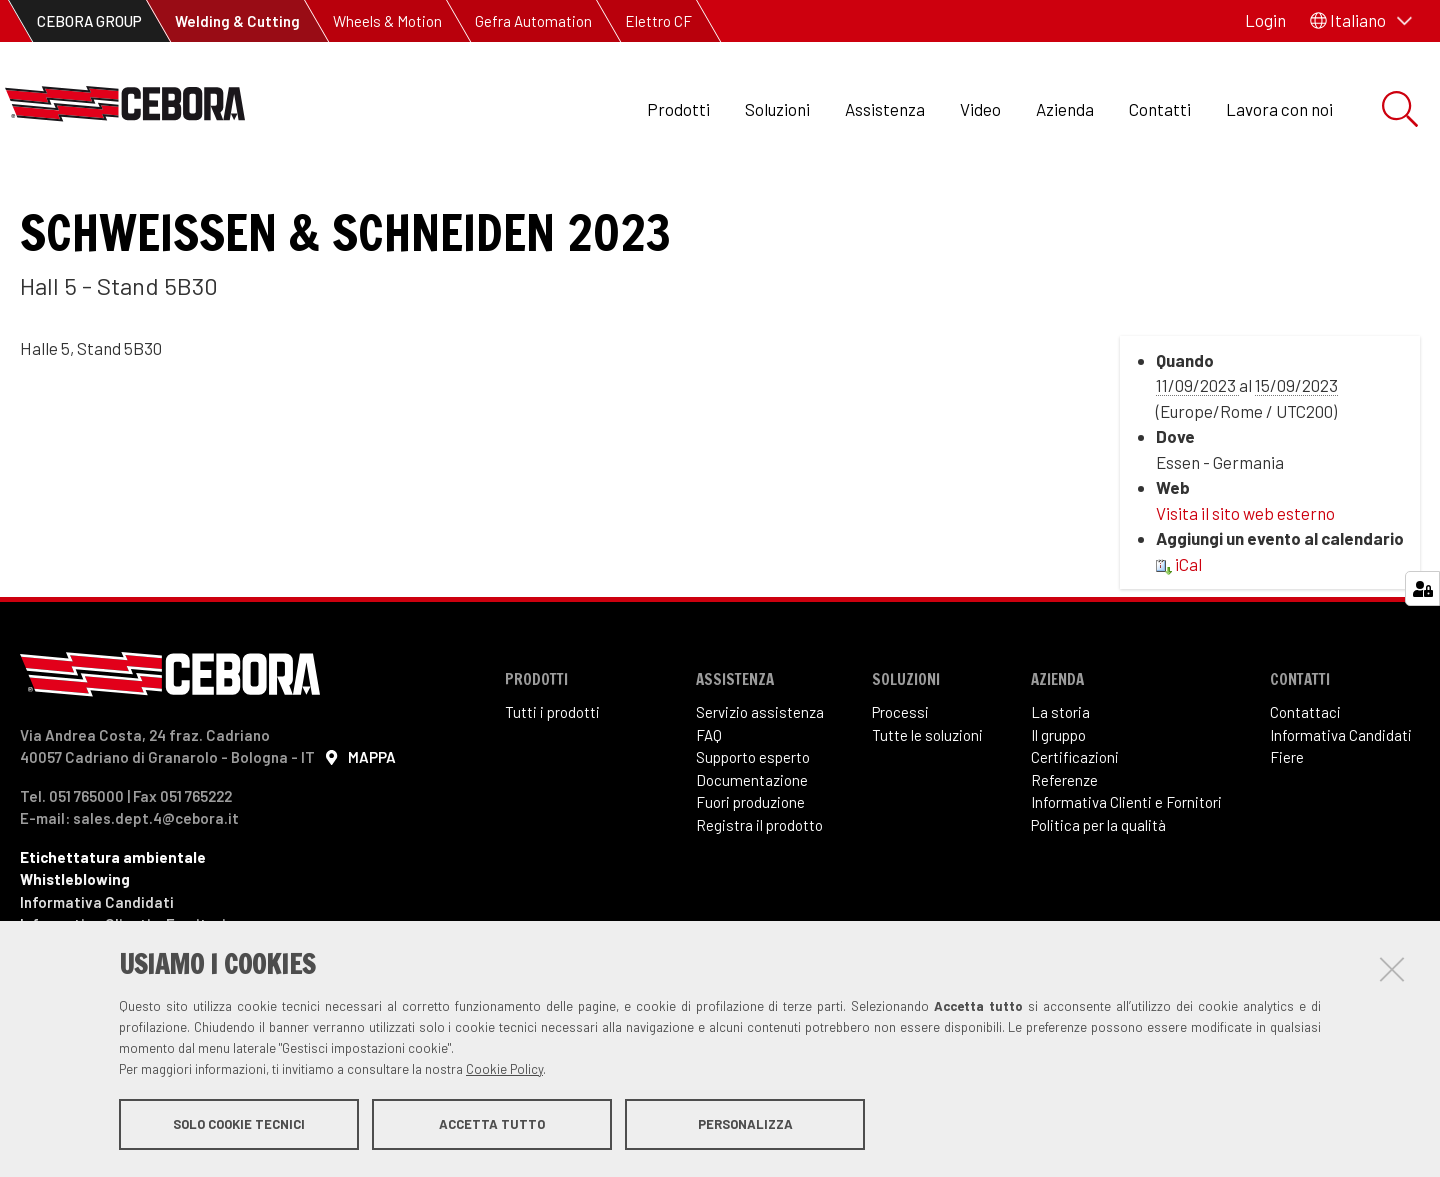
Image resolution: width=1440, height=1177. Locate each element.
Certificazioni (1075, 824)
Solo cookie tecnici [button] (239, 1125)
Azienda (1065, 109)
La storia (1060, 779)
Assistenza (885, 109)
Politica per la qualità (1098, 892)
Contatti (1160, 109)
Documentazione (752, 847)
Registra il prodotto (759, 892)
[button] (1361, 21)
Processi (900, 779)
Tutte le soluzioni (927, 802)
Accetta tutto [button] (492, 1125)
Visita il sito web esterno (1245, 580)
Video (980, 109)
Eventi (59, 200)
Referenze (1064, 847)
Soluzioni (777, 109)
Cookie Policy (504, 1070)
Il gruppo (1058, 802)
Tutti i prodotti (552, 779)
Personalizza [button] (745, 1125)
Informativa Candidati (1341, 802)
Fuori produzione (750, 869)
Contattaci (1305, 779)
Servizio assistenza (760, 779)
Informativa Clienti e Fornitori (1126, 869)
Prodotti (678, 109)
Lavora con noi (1279, 109)
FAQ (709, 802)
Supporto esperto (753, 824)
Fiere (1287, 824)
